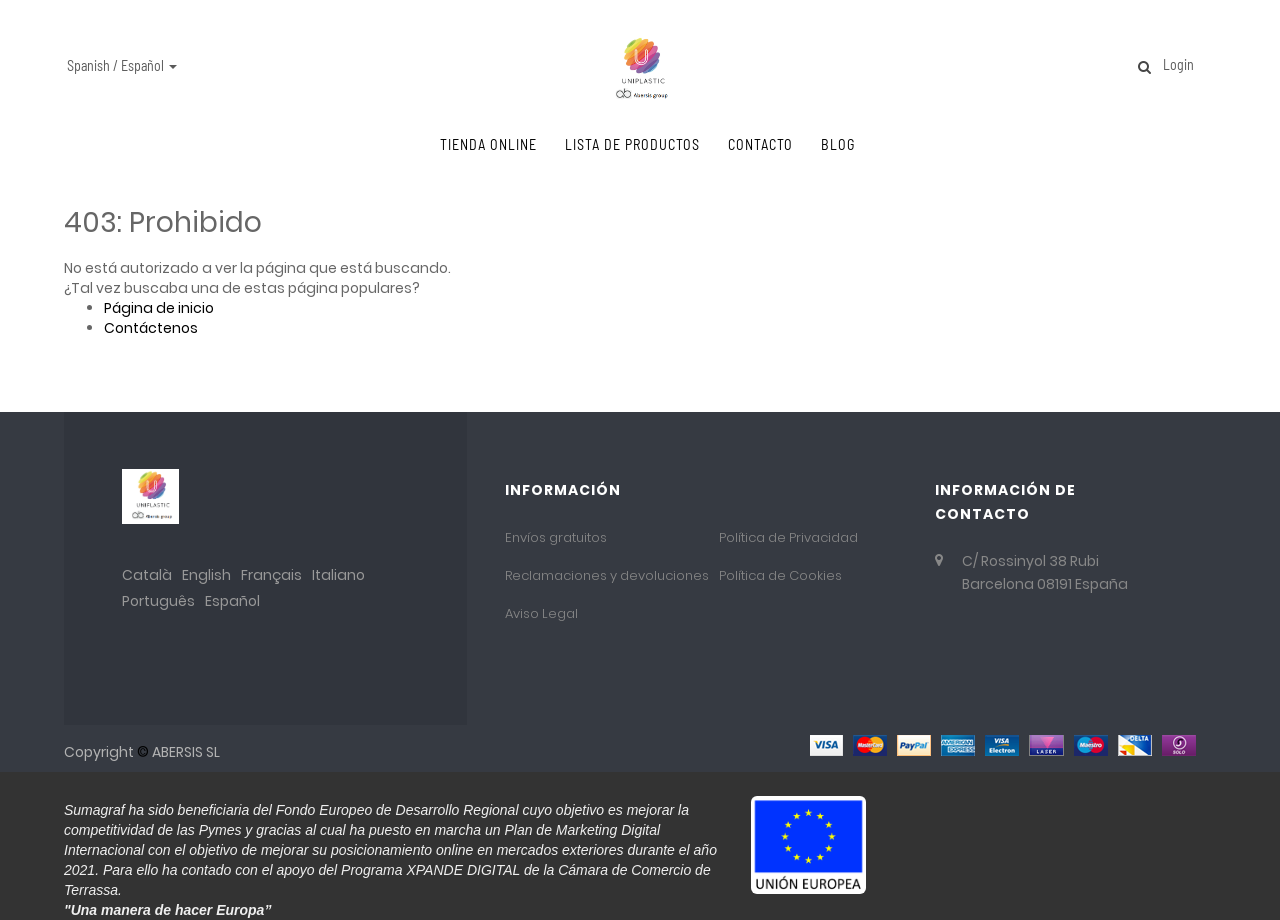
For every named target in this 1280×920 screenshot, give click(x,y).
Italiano (338, 575)
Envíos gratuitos (556, 537)
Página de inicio (159, 308)
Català (147, 575)
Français (271, 575)
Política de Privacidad (788, 537)
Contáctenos (151, 328)
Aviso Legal (541, 613)
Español (232, 601)
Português (158, 601)
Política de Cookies (780, 575)
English (206, 575)
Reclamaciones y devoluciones (607, 575)
